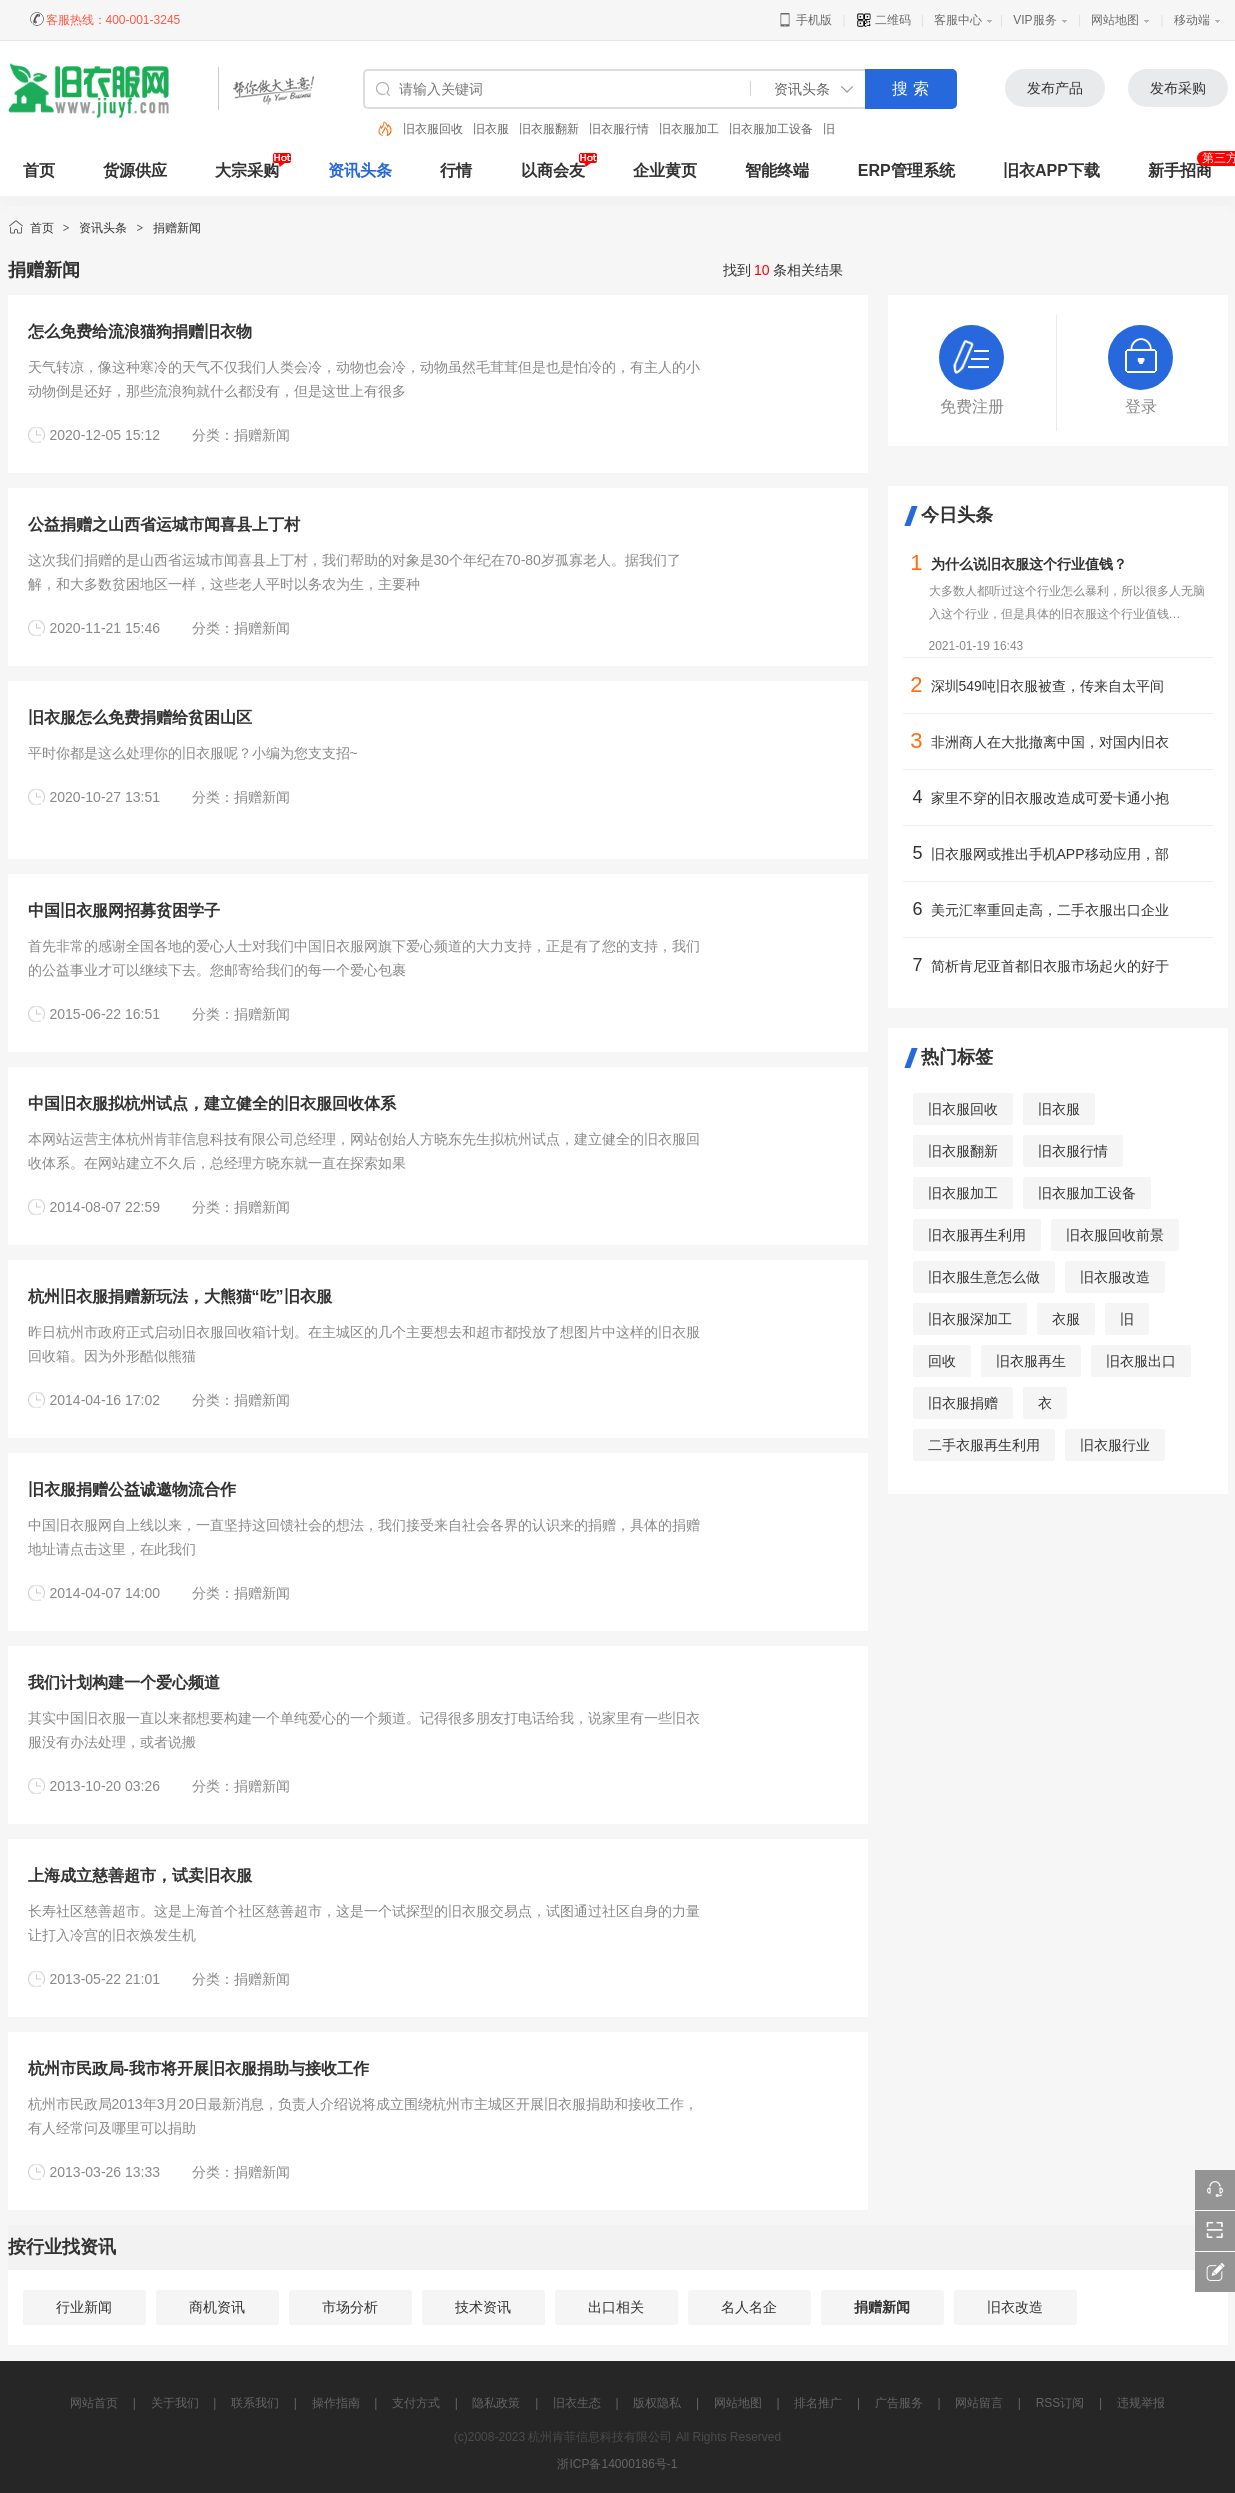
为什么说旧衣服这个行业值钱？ (1029, 564)
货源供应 (135, 170)
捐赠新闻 (177, 228)
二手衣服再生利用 (984, 1445)
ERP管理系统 (906, 170)
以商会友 (553, 170)
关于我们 (175, 2403)
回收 (942, 1361)
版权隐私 (657, 2403)
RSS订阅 (1060, 2403)
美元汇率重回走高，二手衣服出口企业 (1050, 910)
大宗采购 (247, 170)
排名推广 (818, 2403)
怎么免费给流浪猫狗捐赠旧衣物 (140, 331)
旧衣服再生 (1031, 1361)
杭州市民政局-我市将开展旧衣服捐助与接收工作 (198, 2068)
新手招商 (1180, 170)
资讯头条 (360, 170)
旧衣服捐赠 (963, 1403)
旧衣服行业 (1115, 1445)
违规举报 (1141, 2403)
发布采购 (1178, 88)
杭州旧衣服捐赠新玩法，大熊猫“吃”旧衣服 (180, 1296)
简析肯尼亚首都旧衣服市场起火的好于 (1050, 966)
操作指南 (336, 2403)
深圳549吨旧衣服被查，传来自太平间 (1047, 686)
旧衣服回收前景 (1115, 1235)
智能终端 (777, 170)
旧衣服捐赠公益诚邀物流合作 (132, 1489)
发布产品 (1055, 88)
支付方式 (416, 2403)
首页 (42, 228)
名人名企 (749, 2307)
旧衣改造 (1015, 2307)
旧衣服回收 (433, 129)
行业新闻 (84, 2307)
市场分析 (350, 2307)
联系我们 (255, 2403)
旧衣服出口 (1141, 1361)
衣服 (1066, 1319)
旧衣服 (491, 129)
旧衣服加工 (689, 129)
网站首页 (94, 2403)
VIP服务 (1034, 20)
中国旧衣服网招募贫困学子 (124, 910)
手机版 (804, 20)
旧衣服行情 (619, 129)
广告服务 (899, 2403)
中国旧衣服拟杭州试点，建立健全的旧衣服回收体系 (212, 1103)
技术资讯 (483, 2307)
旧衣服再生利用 (977, 1235)
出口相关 (616, 2307)
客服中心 (958, 20)
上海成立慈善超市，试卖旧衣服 (140, 1875)
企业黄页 (665, 170)
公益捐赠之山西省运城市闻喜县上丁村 (164, 524)
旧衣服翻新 (549, 129)
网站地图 (1115, 20)
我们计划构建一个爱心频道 (124, 1682)
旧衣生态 (577, 2403)
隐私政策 (496, 2403)
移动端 (1192, 20)
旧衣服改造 (1115, 1277)
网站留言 (979, 2403)
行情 (456, 170)
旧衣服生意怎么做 (984, 1277)
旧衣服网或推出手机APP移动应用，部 (1050, 854)
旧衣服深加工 (970, 1319)
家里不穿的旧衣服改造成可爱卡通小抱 (1050, 798)
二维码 (883, 20)
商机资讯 (217, 2307)
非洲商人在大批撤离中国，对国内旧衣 (1050, 742)
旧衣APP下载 (1051, 170)
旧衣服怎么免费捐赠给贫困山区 (140, 717)
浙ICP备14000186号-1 (617, 2464)
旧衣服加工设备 (771, 129)
